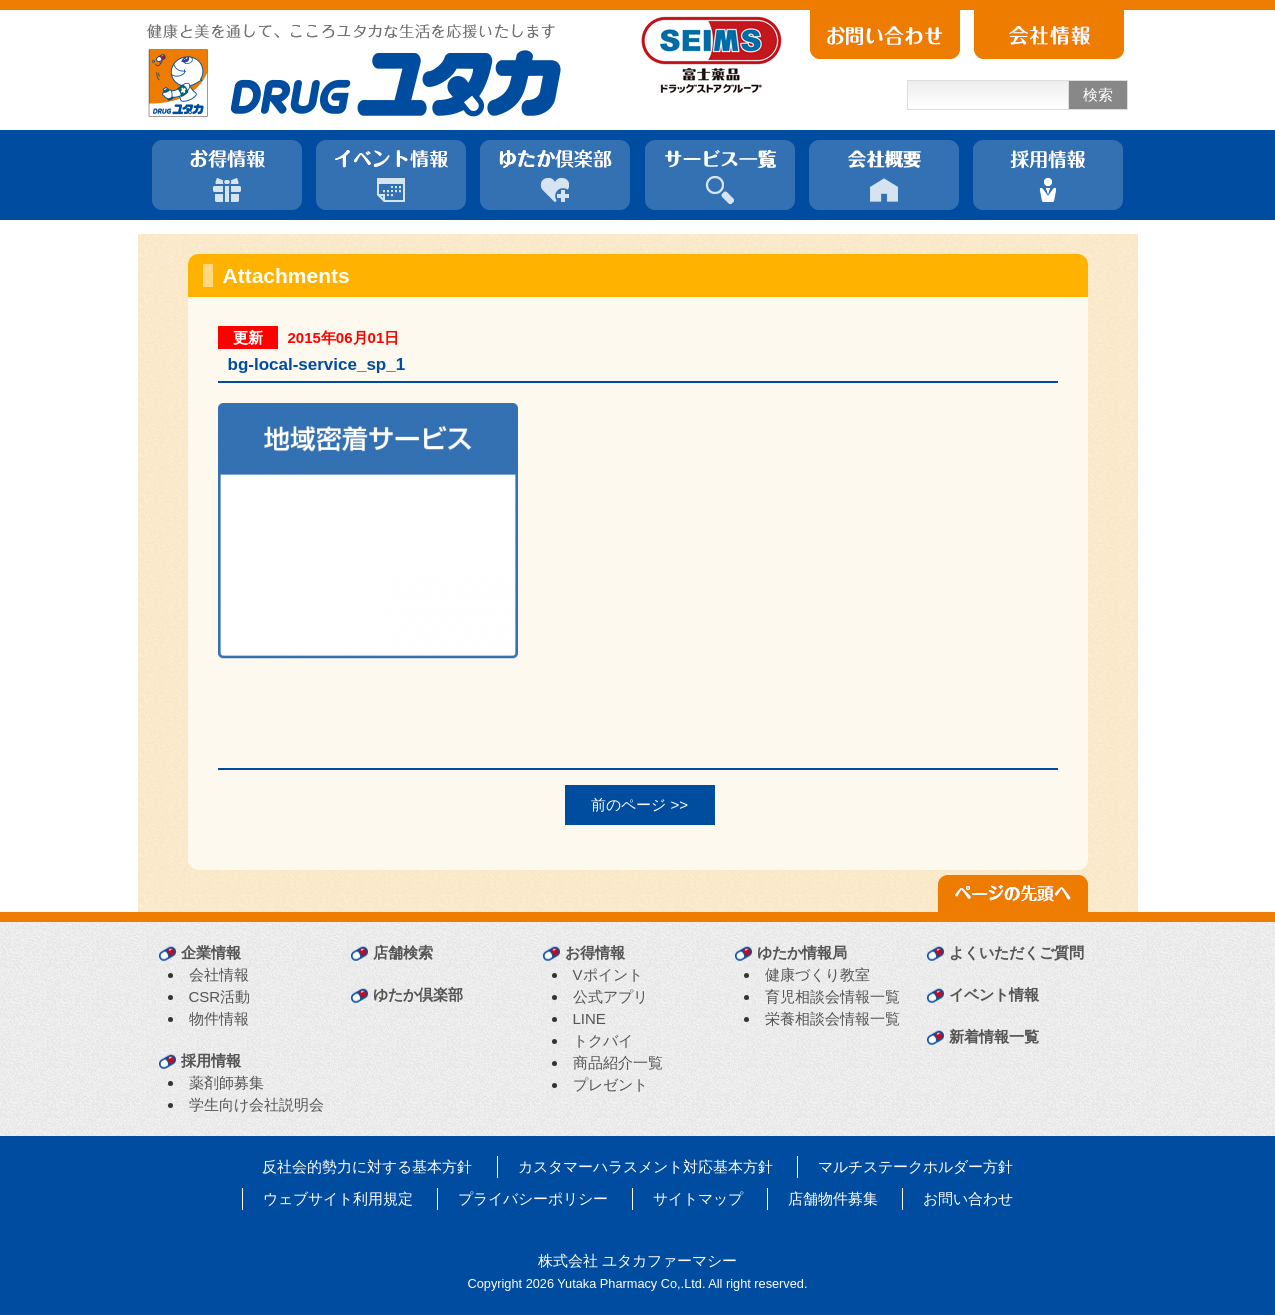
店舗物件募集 (833, 1198)
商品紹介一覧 (618, 1062)
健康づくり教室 (817, 974)
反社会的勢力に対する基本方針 (367, 1166)
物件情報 (219, 1018)
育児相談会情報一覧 (832, 996)
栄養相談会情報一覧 (832, 1018)
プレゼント (610, 1084)
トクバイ (603, 1040)
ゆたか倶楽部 (418, 994)
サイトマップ (698, 1198)
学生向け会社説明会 (256, 1104)
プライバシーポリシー (533, 1198)
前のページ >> (639, 804)
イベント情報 (994, 994)
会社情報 (219, 974)
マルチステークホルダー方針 (915, 1166)
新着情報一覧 (994, 1036)
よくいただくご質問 (1016, 952)
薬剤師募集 (226, 1082)
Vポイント (608, 974)
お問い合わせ (968, 1198)
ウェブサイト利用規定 (338, 1198)
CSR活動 (220, 996)
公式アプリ (610, 996)
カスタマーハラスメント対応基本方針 (645, 1166)
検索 (1098, 94)
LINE (589, 1018)
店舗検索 (403, 952)
